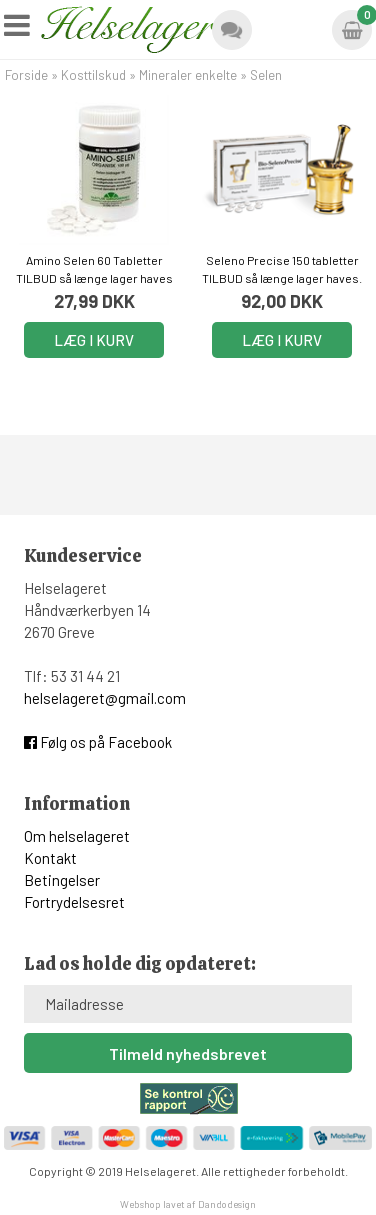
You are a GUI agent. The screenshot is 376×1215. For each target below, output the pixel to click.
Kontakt (50, 858)
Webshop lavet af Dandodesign (188, 1204)
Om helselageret (77, 836)
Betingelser (62, 880)
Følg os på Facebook (98, 742)
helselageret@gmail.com (105, 698)
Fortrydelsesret (74, 902)
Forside (26, 75)
